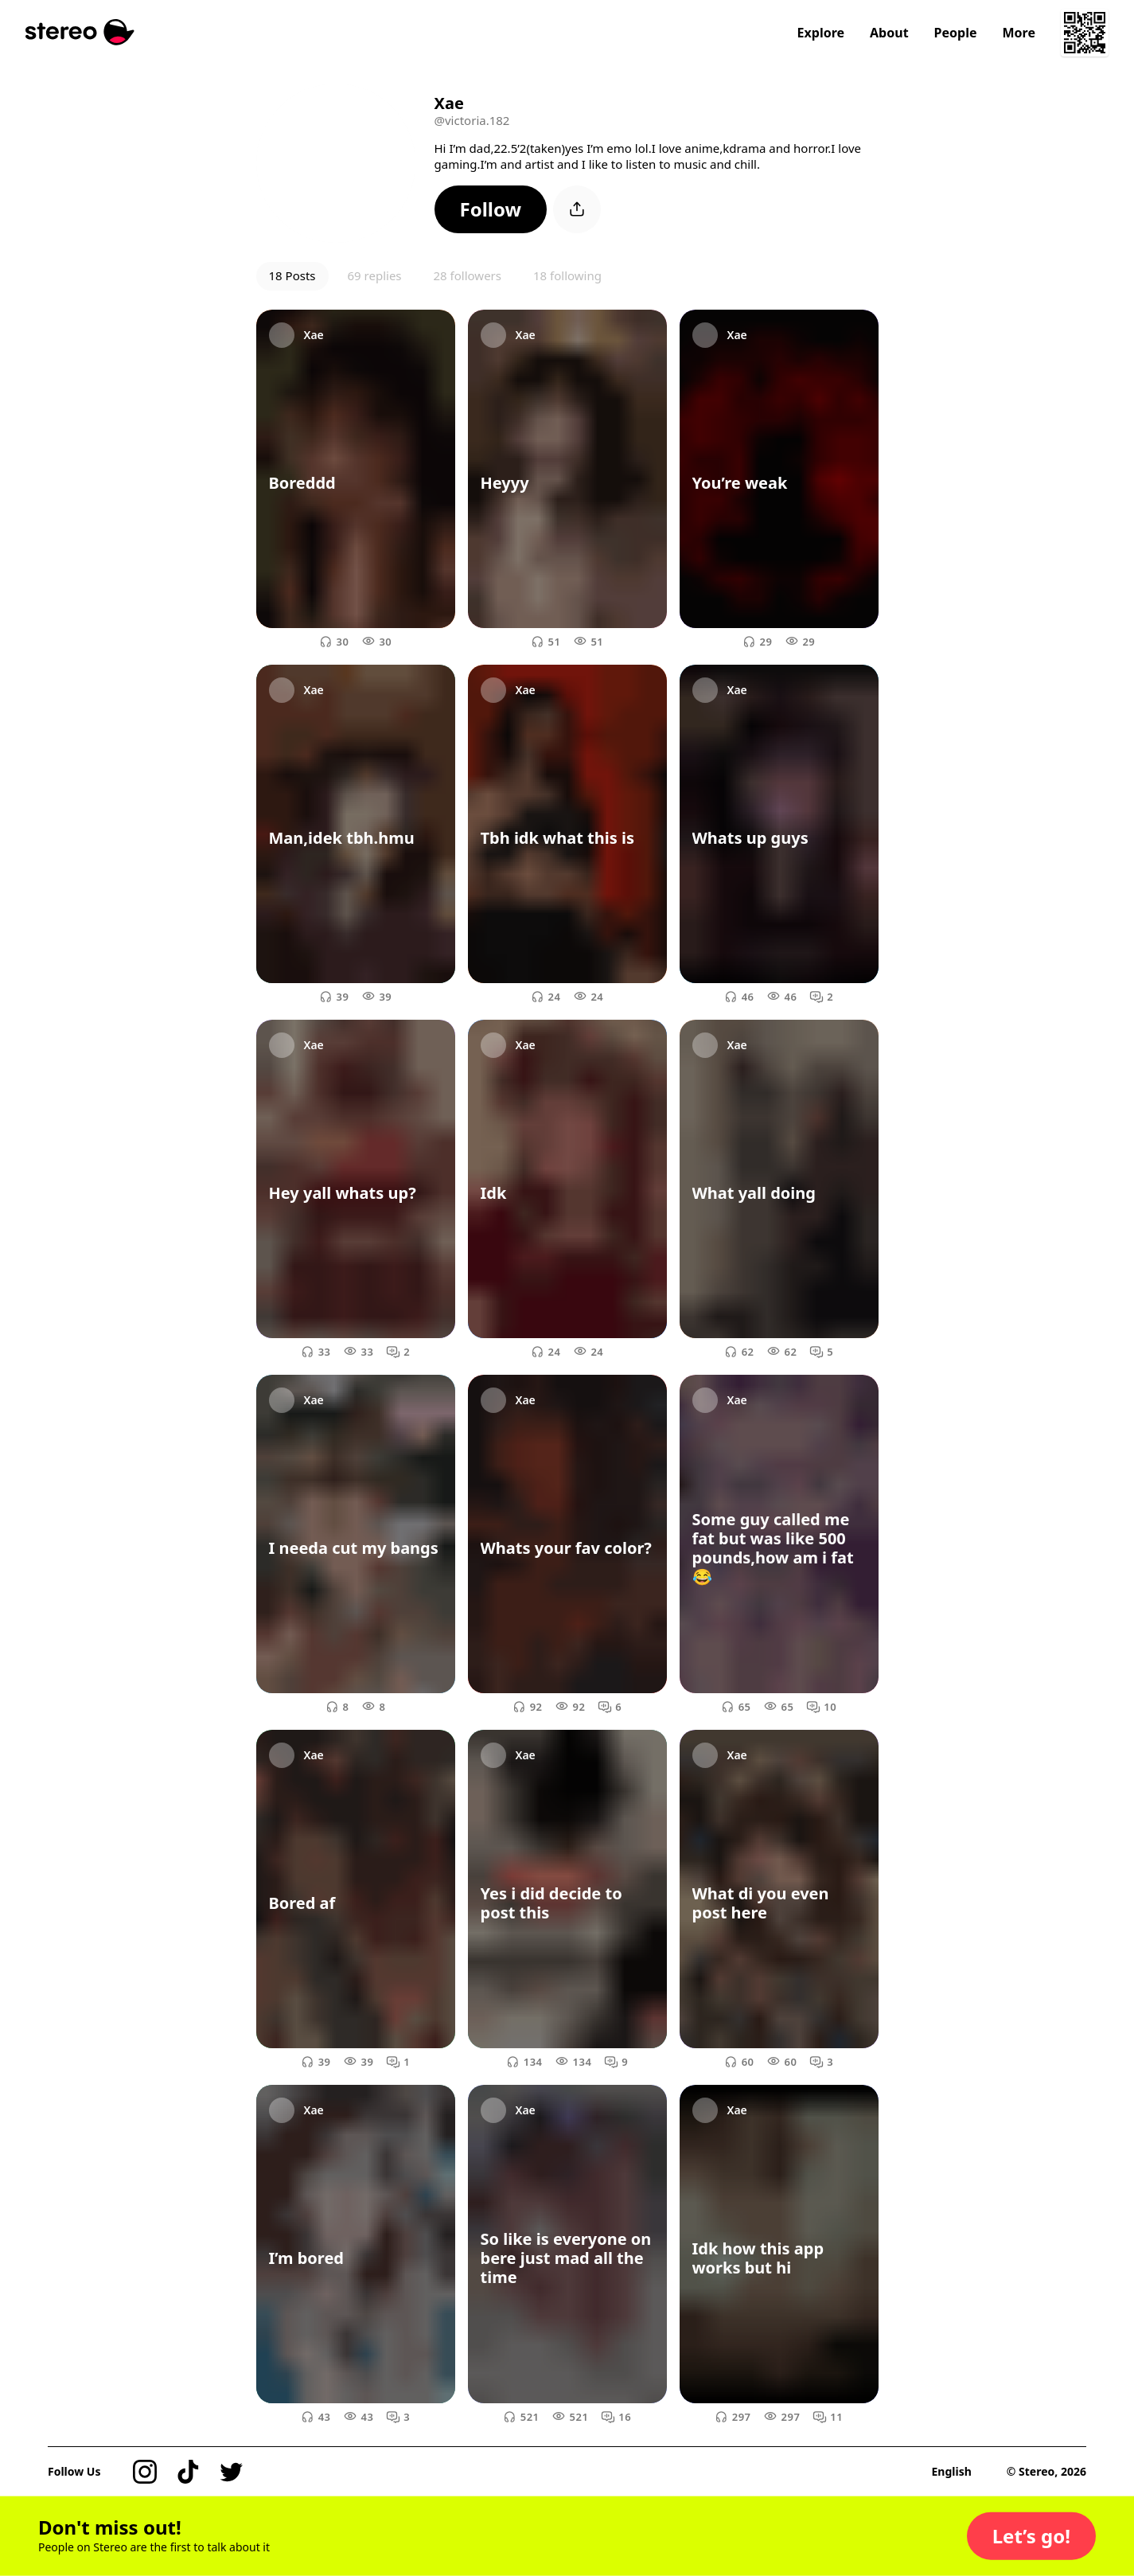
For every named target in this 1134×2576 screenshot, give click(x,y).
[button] (491, 209)
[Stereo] (79, 32)
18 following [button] (567, 275)
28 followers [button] (467, 275)
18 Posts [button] (292, 275)
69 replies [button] (375, 275)
